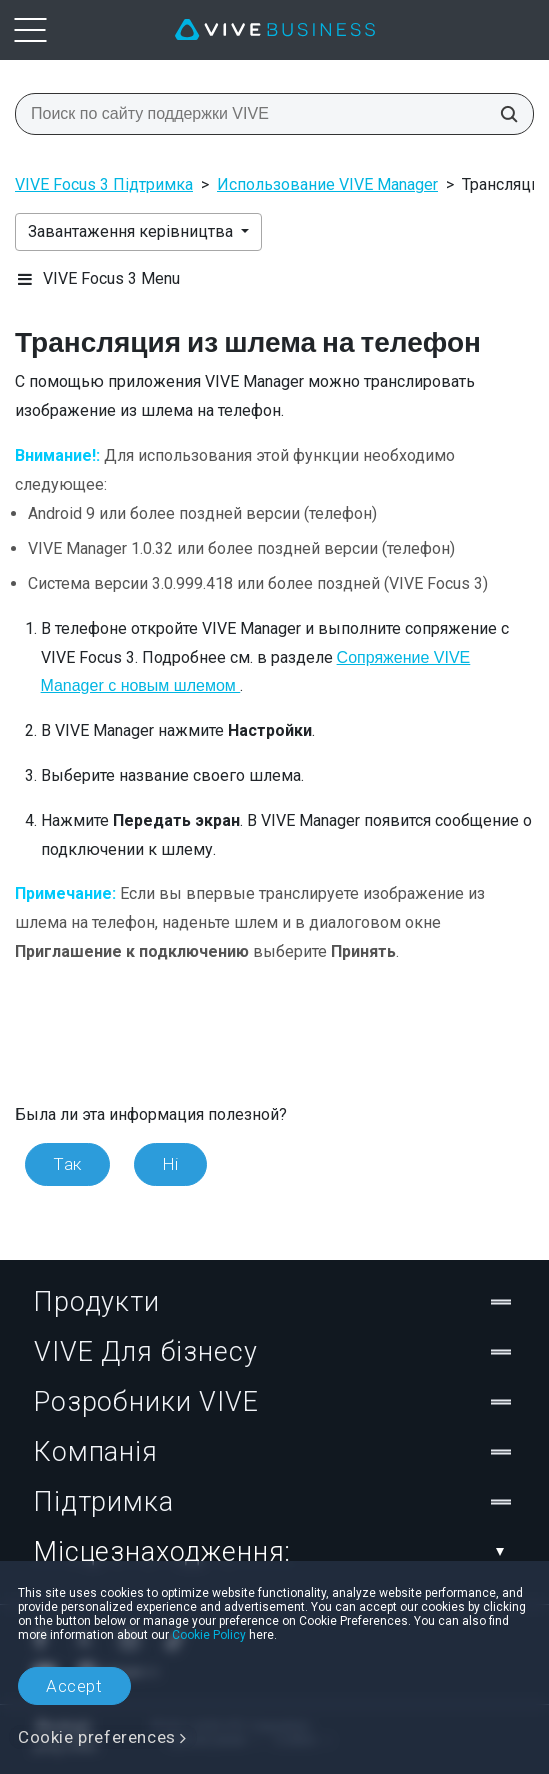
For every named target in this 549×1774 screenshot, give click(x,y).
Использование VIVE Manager (327, 184)
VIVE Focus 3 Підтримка (104, 184)
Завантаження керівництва (132, 231)
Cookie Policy (209, 1635)
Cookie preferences (97, 1737)
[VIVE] (275, 30)
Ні (170, 1164)
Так (67, 1164)
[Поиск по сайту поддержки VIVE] (503, 114)
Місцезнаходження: (274, 1552)
